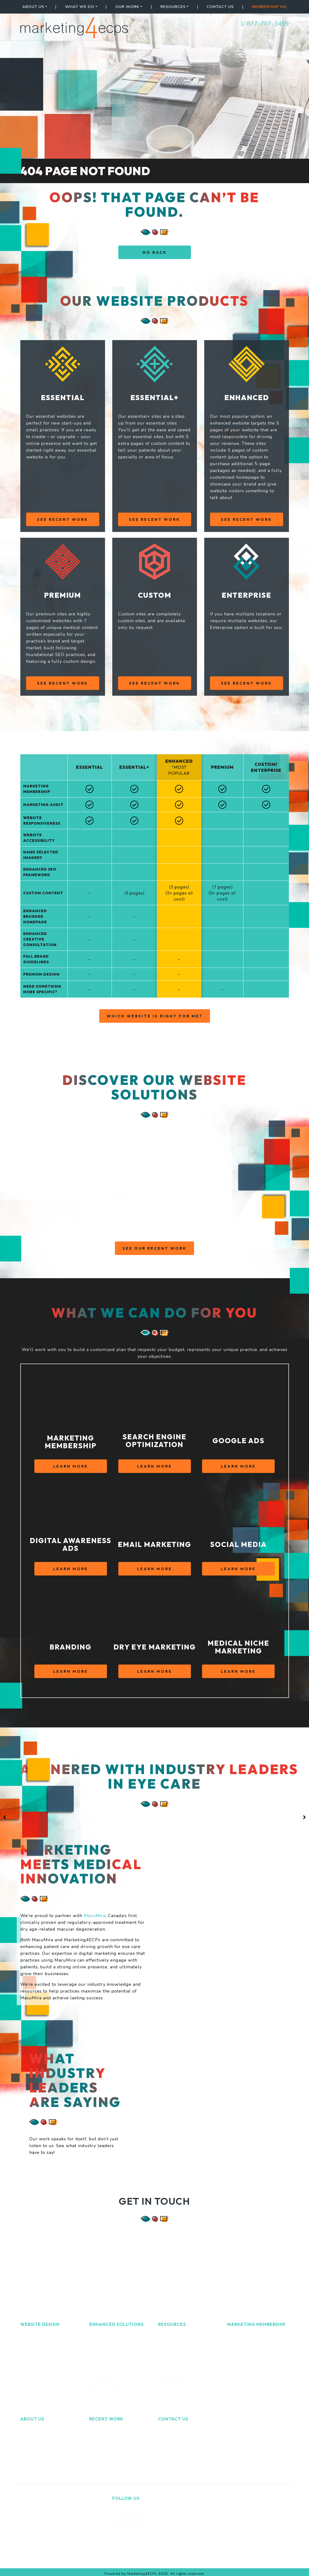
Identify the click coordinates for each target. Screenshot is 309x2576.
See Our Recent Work (154, 1248)
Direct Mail (101, 2397)
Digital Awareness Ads (115, 2356)
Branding (99, 2377)
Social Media (103, 2370)
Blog (163, 2343)
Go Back (154, 252)
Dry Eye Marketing (109, 2383)
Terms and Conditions (44, 2464)
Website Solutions (41, 2343)
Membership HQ (269, 6)
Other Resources (177, 2383)
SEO (93, 2343)
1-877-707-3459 (264, 24)
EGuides (167, 2370)
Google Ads (102, 2349)
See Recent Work (62, 519)
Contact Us (220, 6)
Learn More (70, 1466)
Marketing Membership (256, 2324)
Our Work (127, 6)
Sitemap (29, 2444)
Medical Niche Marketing (117, 2390)
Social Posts (172, 2377)
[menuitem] (34, 7)
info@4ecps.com (53, 2533)
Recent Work (106, 2419)
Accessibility (34, 2451)
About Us (33, 6)
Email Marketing (107, 2363)
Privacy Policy (35, 2458)
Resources (173, 6)
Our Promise (34, 2437)
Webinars (169, 2349)
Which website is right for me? (155, 1016)
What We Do (79, 6)
